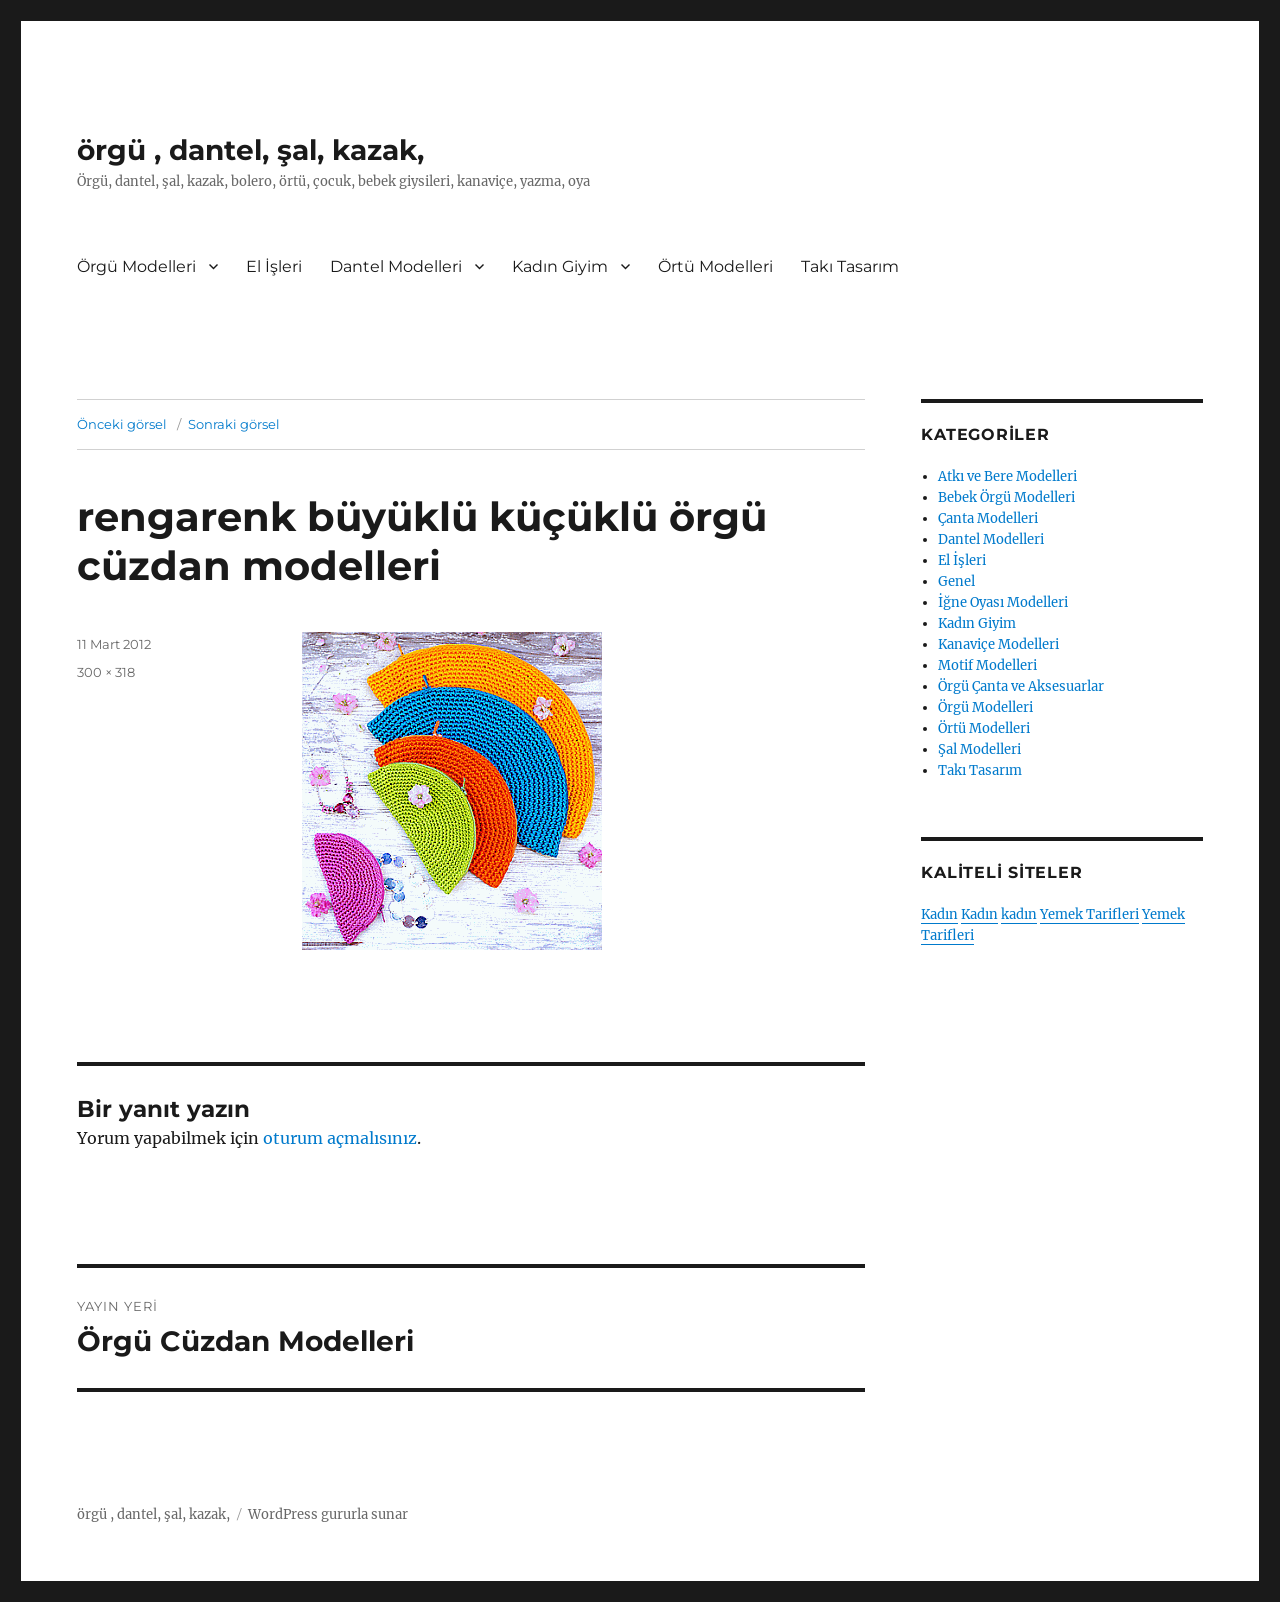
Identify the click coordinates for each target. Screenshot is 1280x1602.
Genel (956, 581)
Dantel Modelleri (396, 266)
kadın (1019, 914)
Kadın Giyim (560, 266)
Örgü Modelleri (136, 266)
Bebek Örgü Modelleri (1006, 497)
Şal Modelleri (979, 749)
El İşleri (274, 266)
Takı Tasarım (850, 266)
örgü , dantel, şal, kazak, (250, 150)
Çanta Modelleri (988, 518)
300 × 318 (106, 672)
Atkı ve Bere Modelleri (1007, 476)
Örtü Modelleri (715, 266)
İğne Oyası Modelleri (1003, 602)
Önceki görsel (122, 424)
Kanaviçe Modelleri (998, 644)
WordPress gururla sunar (328, 1514)
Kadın (939, 914)
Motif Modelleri (987, 665)
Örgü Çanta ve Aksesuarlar (1021, 686)
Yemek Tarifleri (1089, 914)
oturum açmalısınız (340, 1138)
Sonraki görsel (234, 424)
